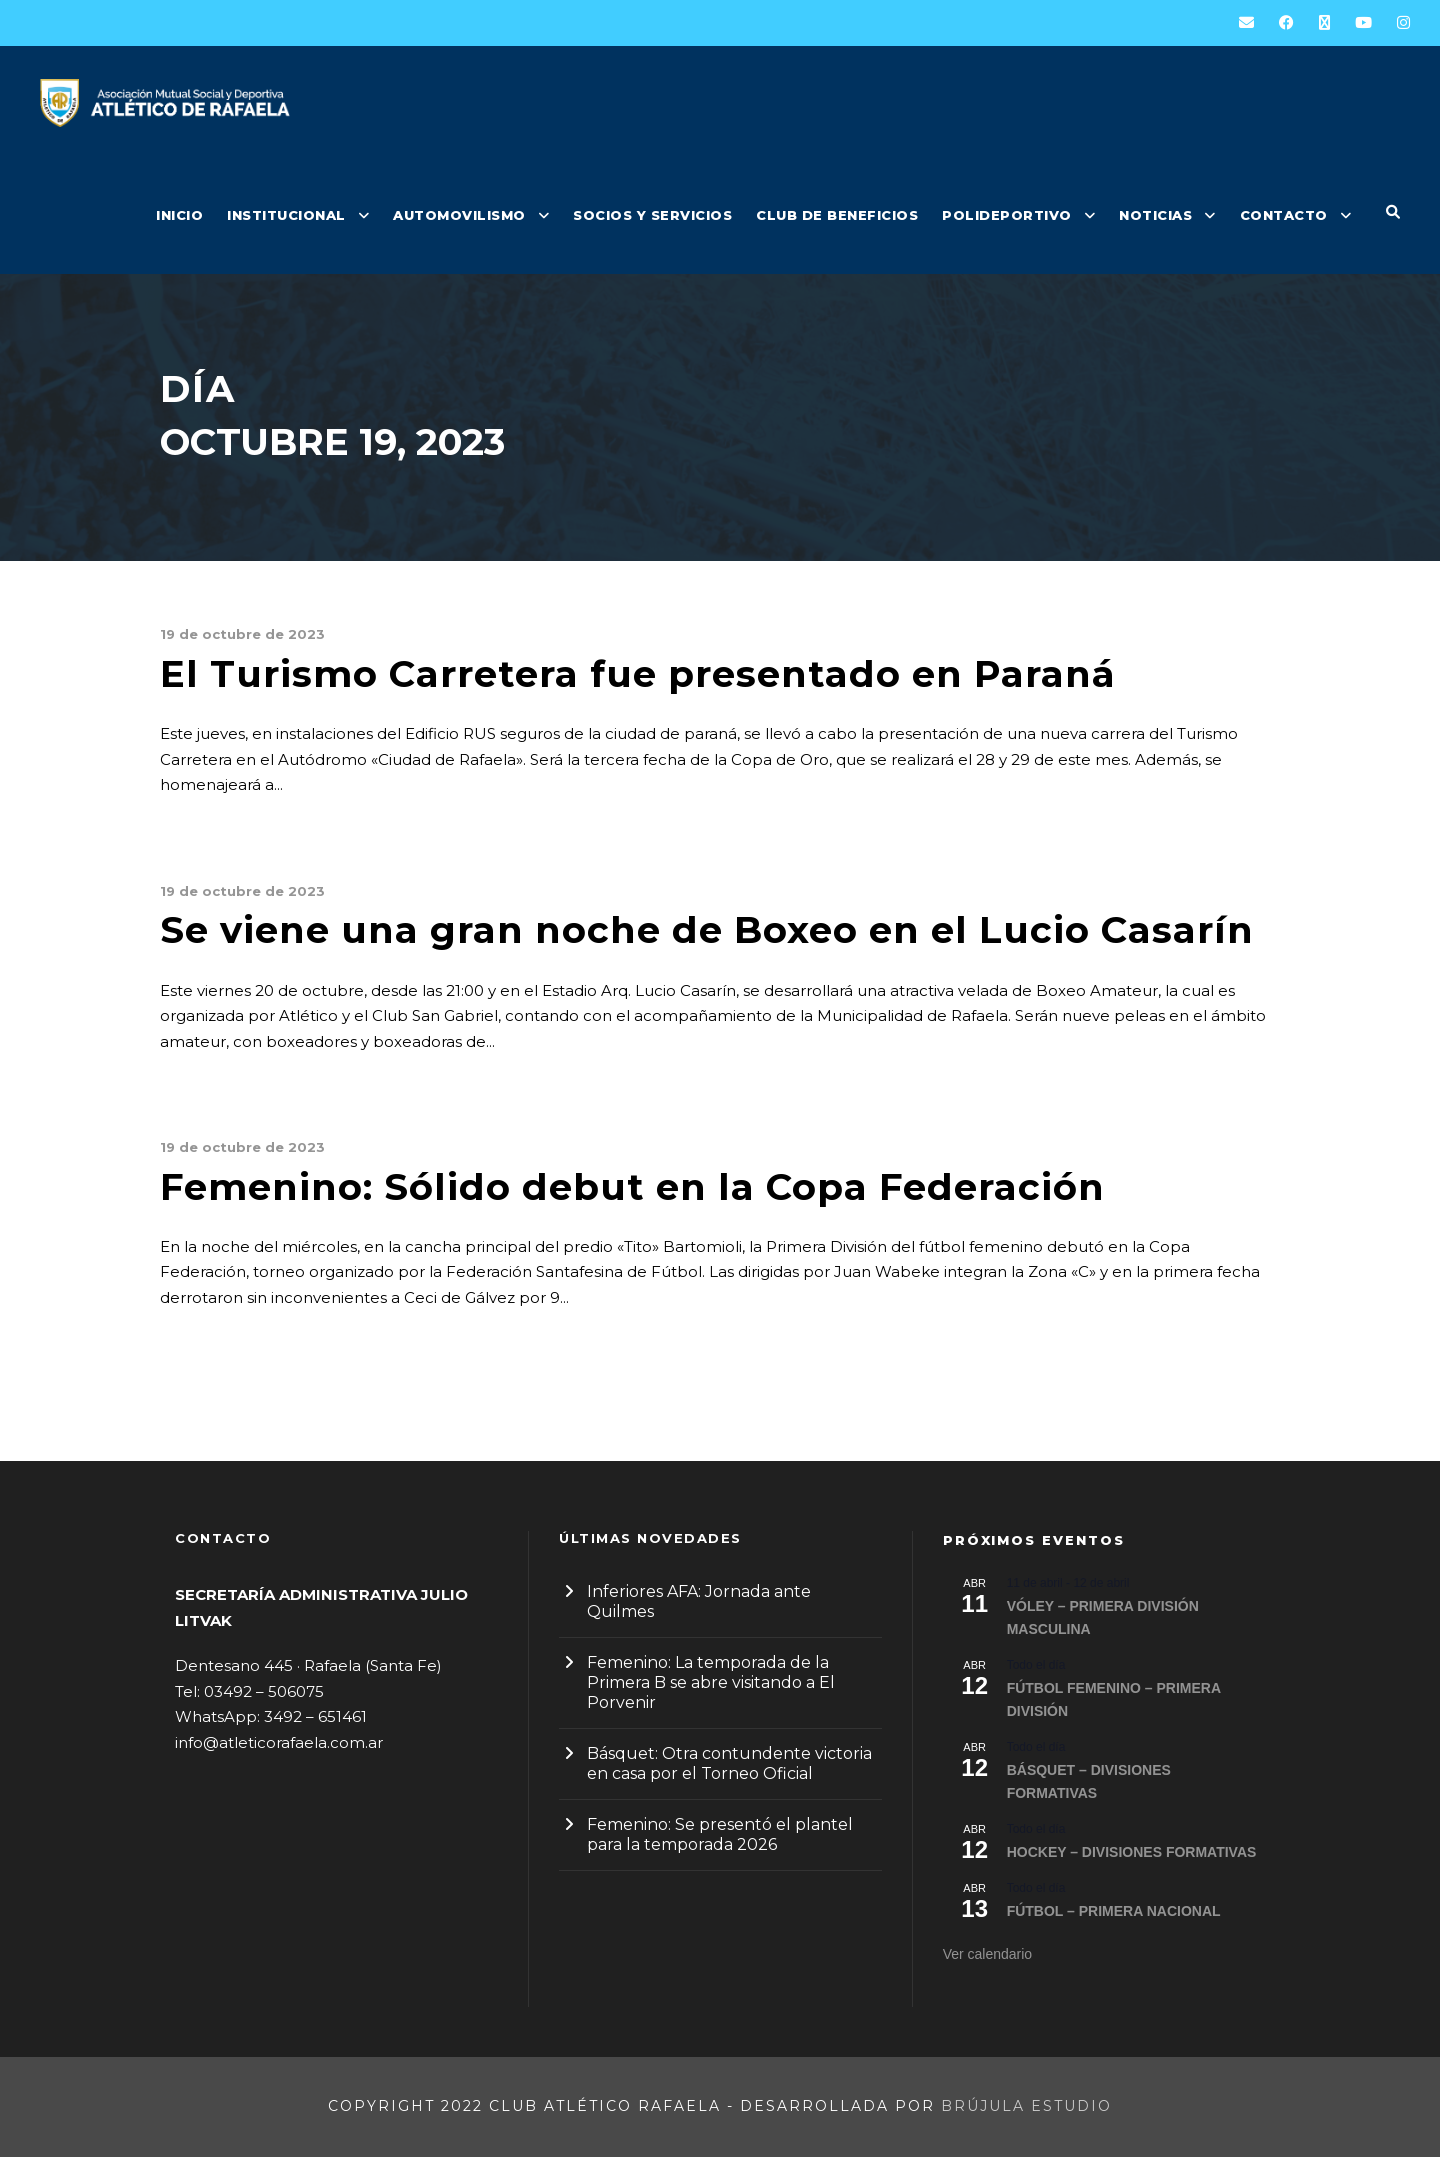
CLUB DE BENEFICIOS (837, 215)
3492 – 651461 (315, 1716)
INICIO (179, 215)
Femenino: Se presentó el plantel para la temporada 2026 (720, 1834)
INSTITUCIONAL (286, 215)
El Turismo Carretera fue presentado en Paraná (638, 673)
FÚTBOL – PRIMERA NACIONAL (1114, 1911)
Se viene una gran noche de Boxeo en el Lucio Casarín (707, 929)
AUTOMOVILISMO (459, 215)
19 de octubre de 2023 (242, 634)
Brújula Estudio (1026, 2106)
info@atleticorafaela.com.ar (279, 1742)
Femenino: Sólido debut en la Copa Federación (632, 1186)
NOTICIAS (1155, 215)
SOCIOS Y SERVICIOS (652, 215)
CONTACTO (1284, 215)
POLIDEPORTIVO (1007, 215)
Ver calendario (988, 1954)
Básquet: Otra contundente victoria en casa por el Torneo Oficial (729, 1763)
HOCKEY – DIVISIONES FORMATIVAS (1132, 1852)
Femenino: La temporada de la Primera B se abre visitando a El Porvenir (711, 1682)
